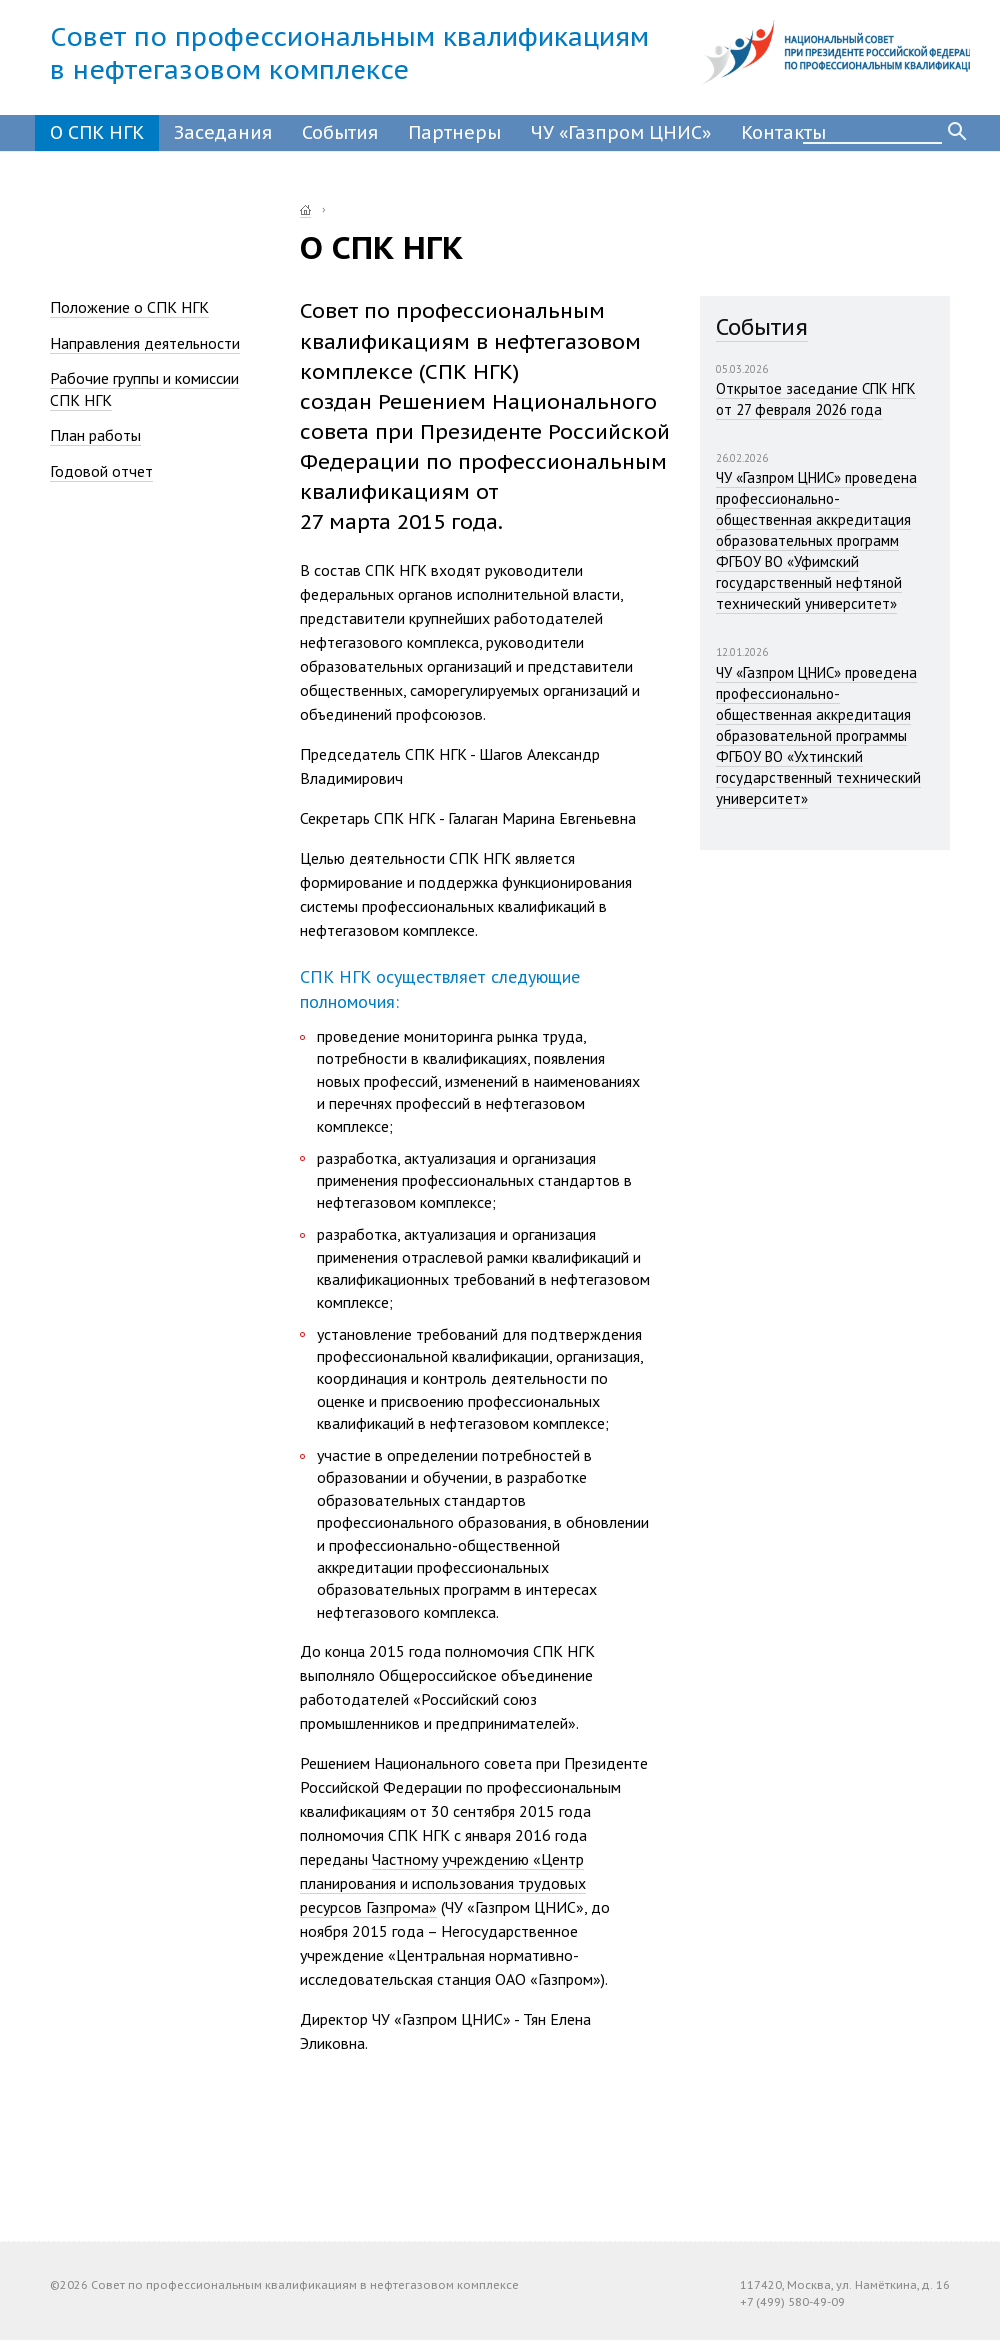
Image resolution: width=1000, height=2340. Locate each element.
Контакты (783, 132)
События (340, 132)
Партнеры (454, 132)
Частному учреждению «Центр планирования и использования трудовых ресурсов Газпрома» (443, 1883)
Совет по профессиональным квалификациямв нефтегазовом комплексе (349, 53)
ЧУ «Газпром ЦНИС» (621, 132)
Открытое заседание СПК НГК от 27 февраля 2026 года (816, 399)
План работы (95, 435)
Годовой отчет (101, 471)
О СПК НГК (97, 132)
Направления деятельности (145, 343)
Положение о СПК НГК (129, 307)
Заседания (223, 132)
